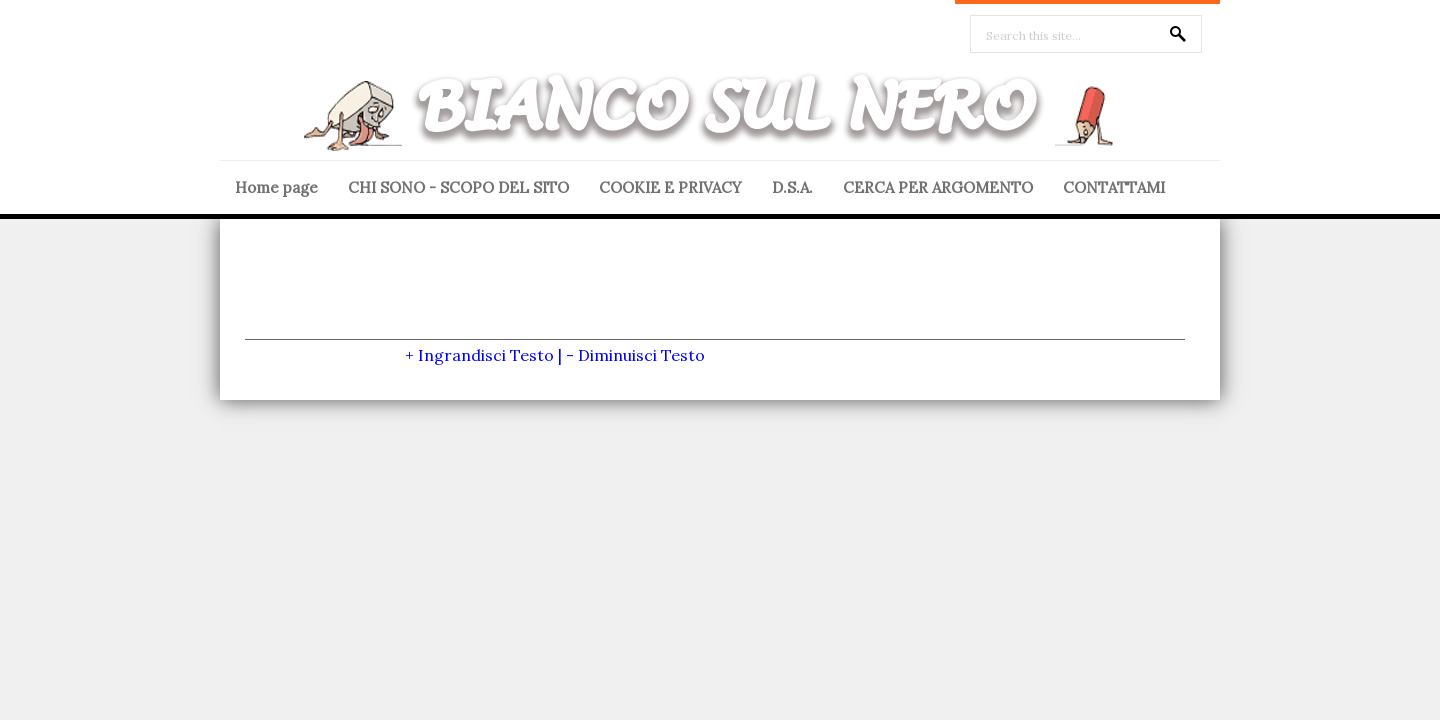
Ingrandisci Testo (486, 355)
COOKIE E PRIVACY (670, 187)
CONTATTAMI (1114, 187)
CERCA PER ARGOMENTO (938, 187)
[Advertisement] (715, 294)
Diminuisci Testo (641, 355)
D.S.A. (792, 187)
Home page (276, 187)
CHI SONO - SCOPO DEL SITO (458, 187)
